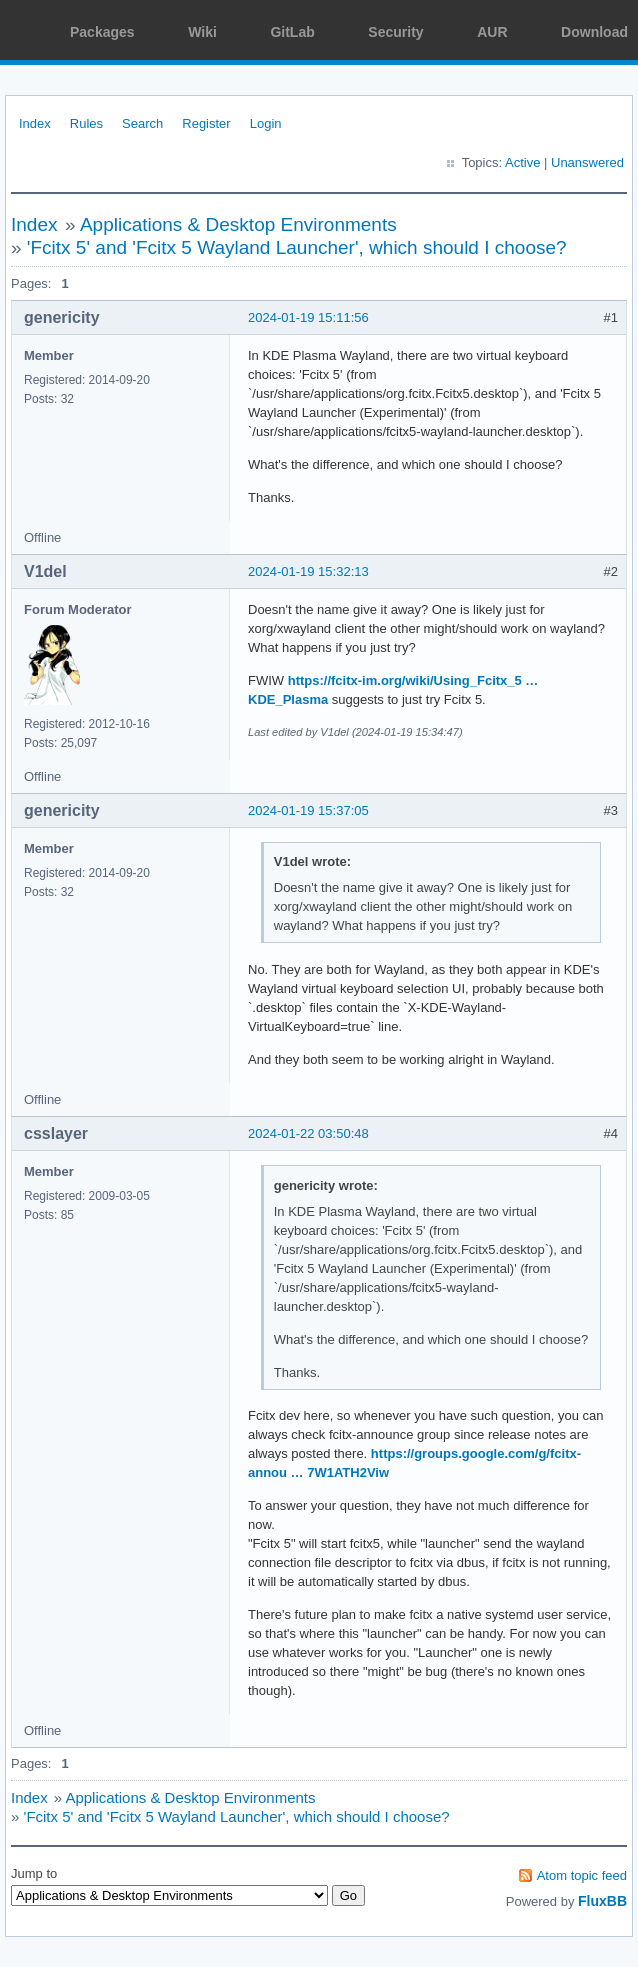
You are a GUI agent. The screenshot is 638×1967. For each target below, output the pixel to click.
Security (395, 32)
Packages (102, 32)
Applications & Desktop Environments (238, 224)
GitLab (292, 32)
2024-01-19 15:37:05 (308, 810)
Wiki (202, 32)
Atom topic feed (582, 1875)
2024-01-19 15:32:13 (308, 571)
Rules (86, 123)
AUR (492, 32)
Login (266, 123)
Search (142, 123)
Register (206, 123)
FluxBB (602, 1901)
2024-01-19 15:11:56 (308, 317)
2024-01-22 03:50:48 (308, 1133)
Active (522, 162)
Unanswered (587, 162)
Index (35, 123)
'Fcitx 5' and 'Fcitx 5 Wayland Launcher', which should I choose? (297, 247)
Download (594, 32)
